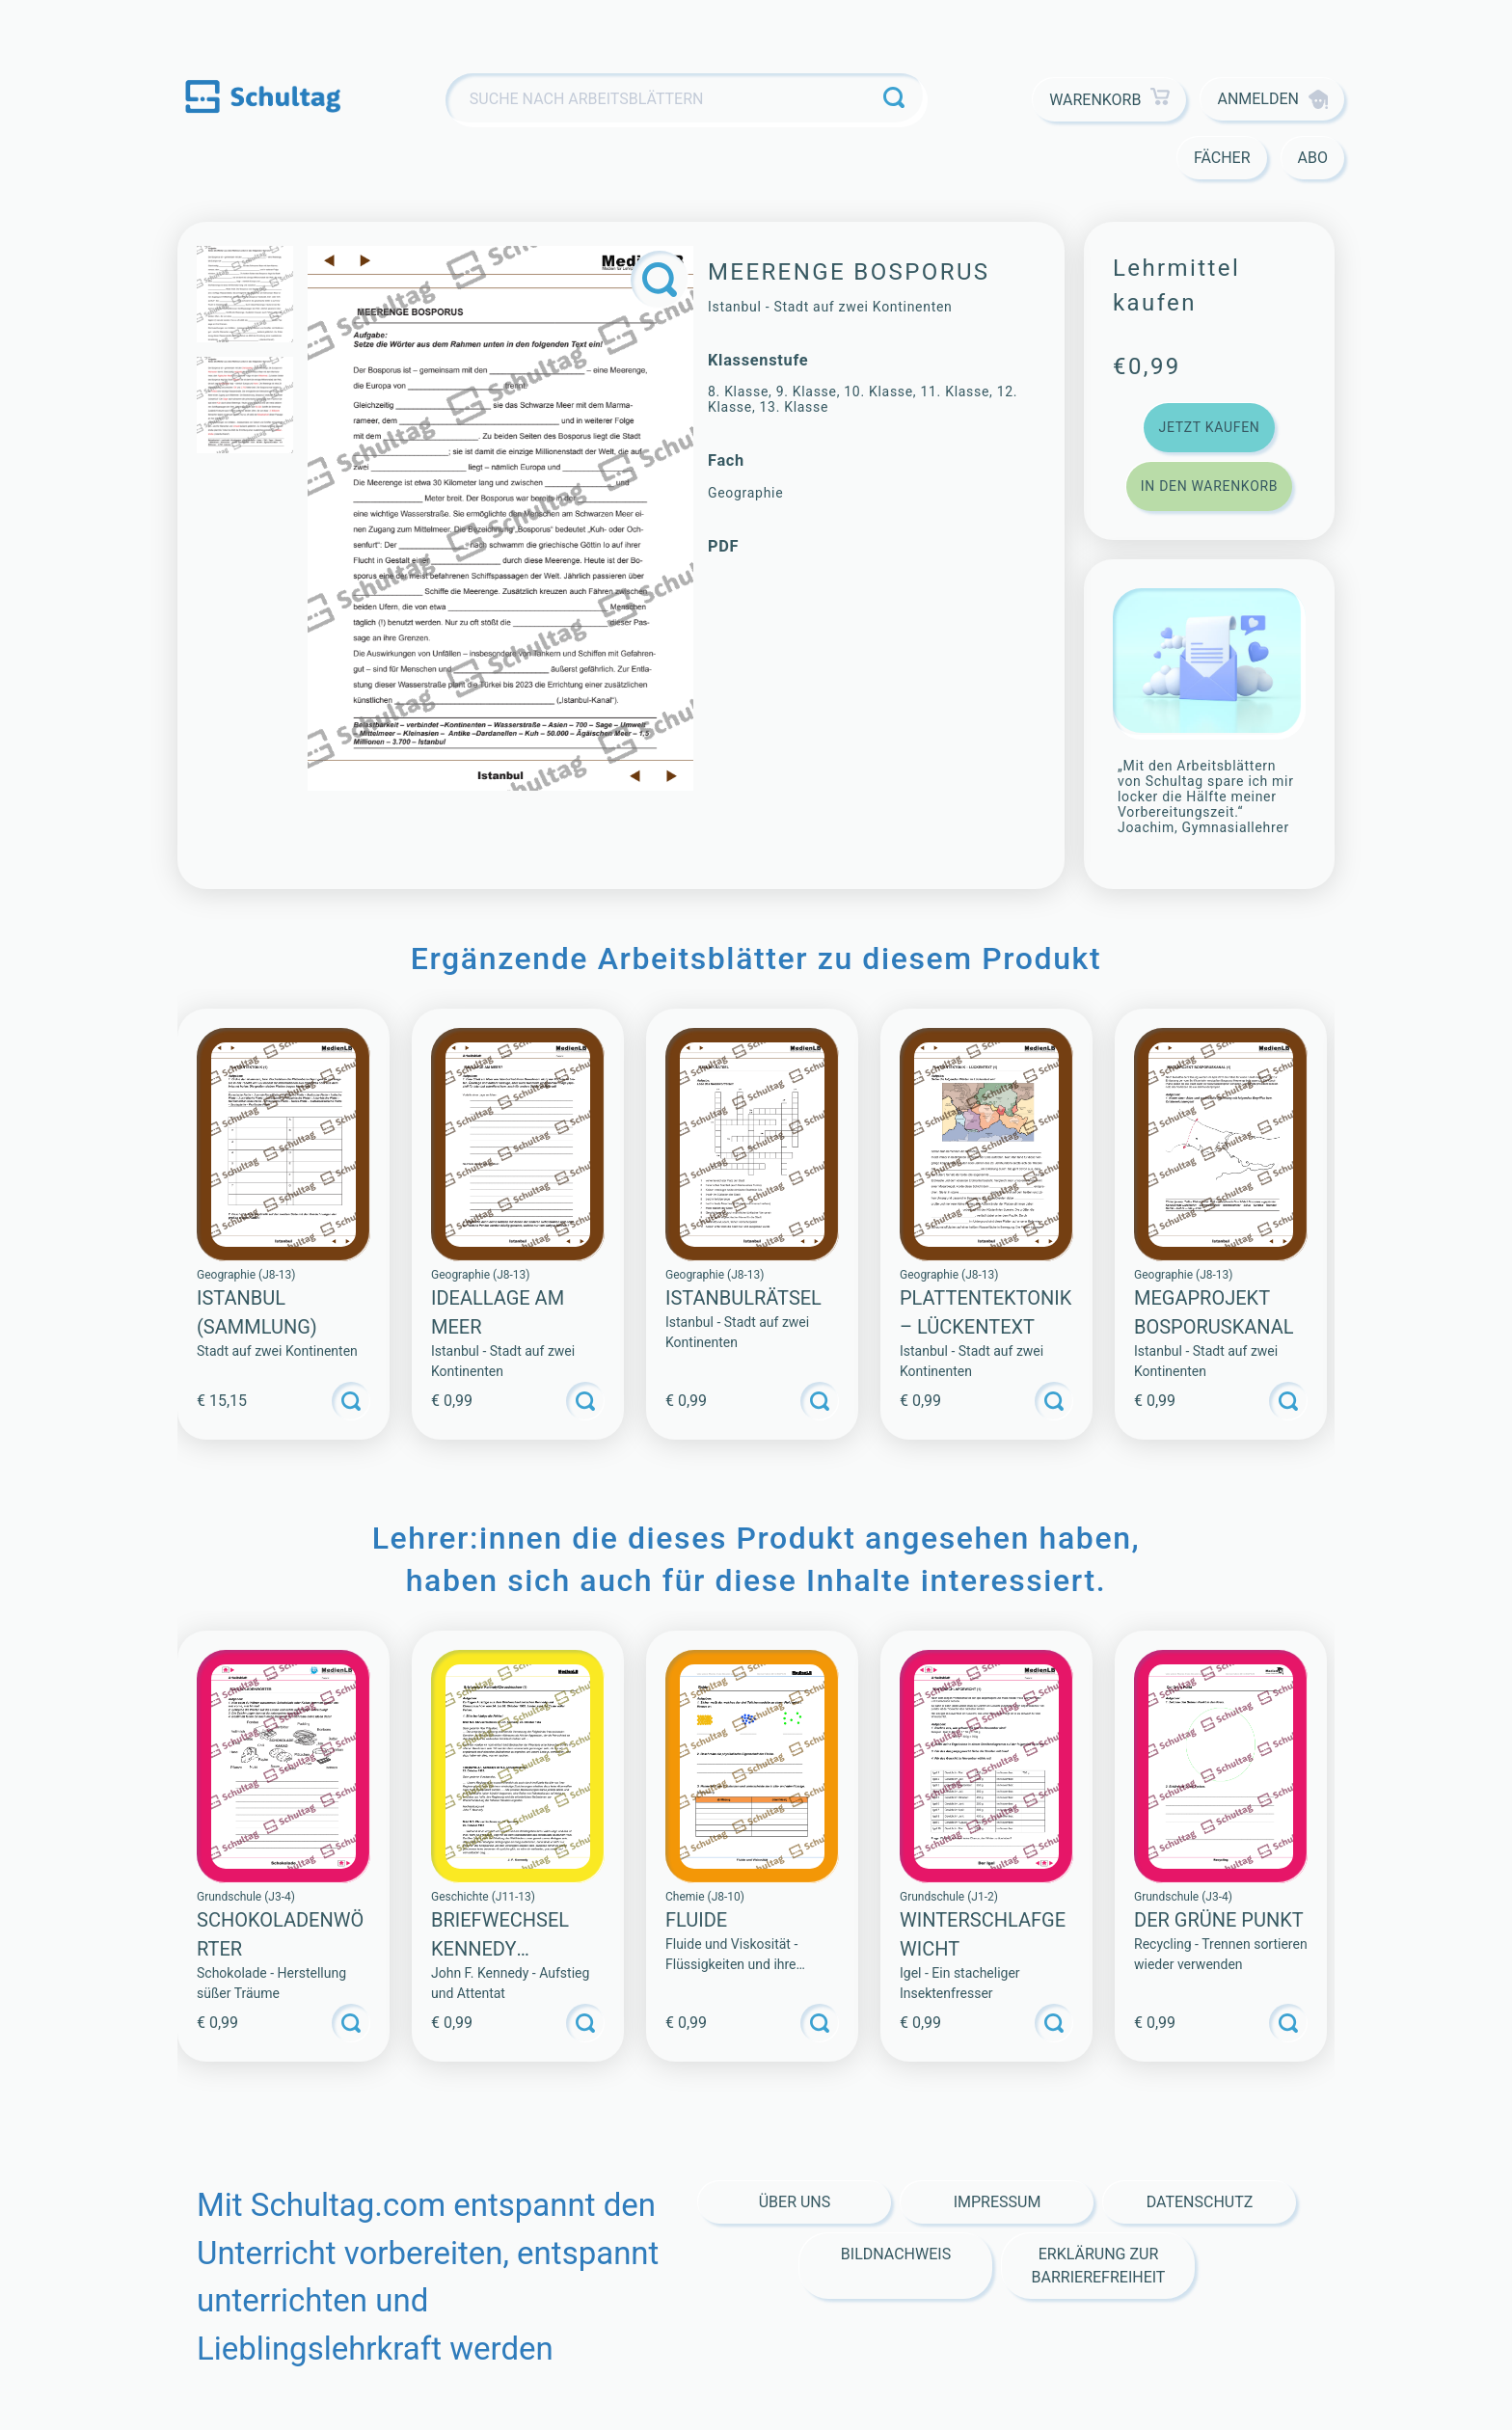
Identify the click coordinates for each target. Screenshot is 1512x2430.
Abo (1313, 157)
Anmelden (1272, 99)
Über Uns (795, 2202)
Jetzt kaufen (1208, 427)
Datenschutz (1200, 2202)
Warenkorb (1109, 100)
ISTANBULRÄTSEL (743, 1298)
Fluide (696, 1919)
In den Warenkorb (1209, 486)
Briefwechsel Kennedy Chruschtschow (515, 1948)
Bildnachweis (896, 2254)
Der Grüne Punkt (1219, 1919)
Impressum (997, 2202)
